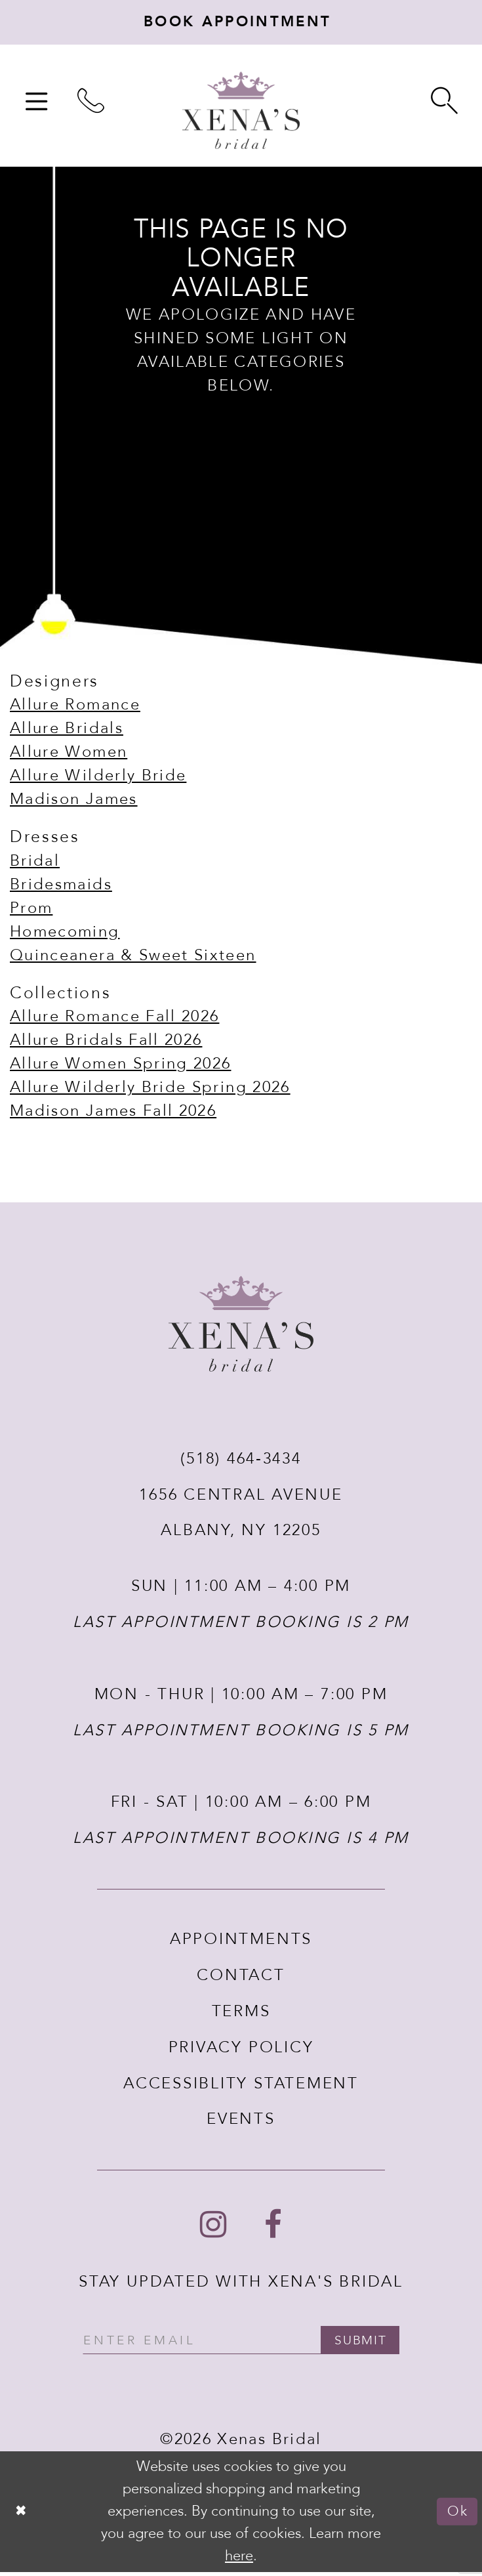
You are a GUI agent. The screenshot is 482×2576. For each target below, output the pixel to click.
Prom (31, 910)
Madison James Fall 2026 (113, 1114)
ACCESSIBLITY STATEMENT (241, 2086)
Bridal (35, 863)
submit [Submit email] (367, 2344)
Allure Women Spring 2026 (120, 1067)
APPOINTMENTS (241, 1942)
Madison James (74, 802)
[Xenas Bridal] (240, 113)
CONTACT (241, 1978)
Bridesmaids (61, 887)
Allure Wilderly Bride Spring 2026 (150, 1090)
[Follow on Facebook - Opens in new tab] (273, 2228)
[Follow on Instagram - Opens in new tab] (213, 2228)
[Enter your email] (241, 2344)
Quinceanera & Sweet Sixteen (133, 958)
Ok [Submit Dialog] (457, 2515)
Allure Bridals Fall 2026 (106, 1043)
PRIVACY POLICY (241, 2050)
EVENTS (241, 2122)
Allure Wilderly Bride (98, 779)
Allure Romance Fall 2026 (114, 1019)
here (239, 2559)
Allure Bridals (66, 731)
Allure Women (68, 755)
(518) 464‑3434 (241, 1461)
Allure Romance (75, 708)
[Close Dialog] (22, 2516)
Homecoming (65, 934)
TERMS (241, 2014)
